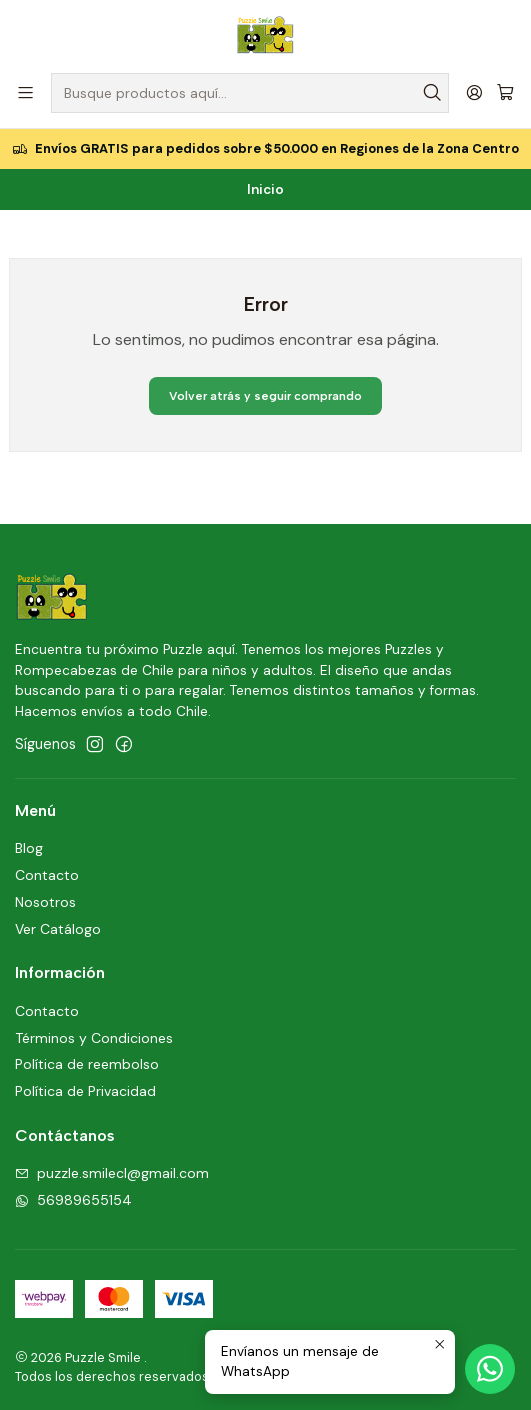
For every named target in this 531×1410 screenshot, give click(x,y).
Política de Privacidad (85, 1091)
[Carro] (505, 93)
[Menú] (25, 92)
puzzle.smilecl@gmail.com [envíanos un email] (112, 1173)
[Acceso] (474, 92)
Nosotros (45, 902)
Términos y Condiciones (94, 1038)
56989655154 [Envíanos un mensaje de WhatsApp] (73, 1200)
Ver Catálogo (58, 929)
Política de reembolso (87, 1064)
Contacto (47, 875)
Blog (29, 848)
